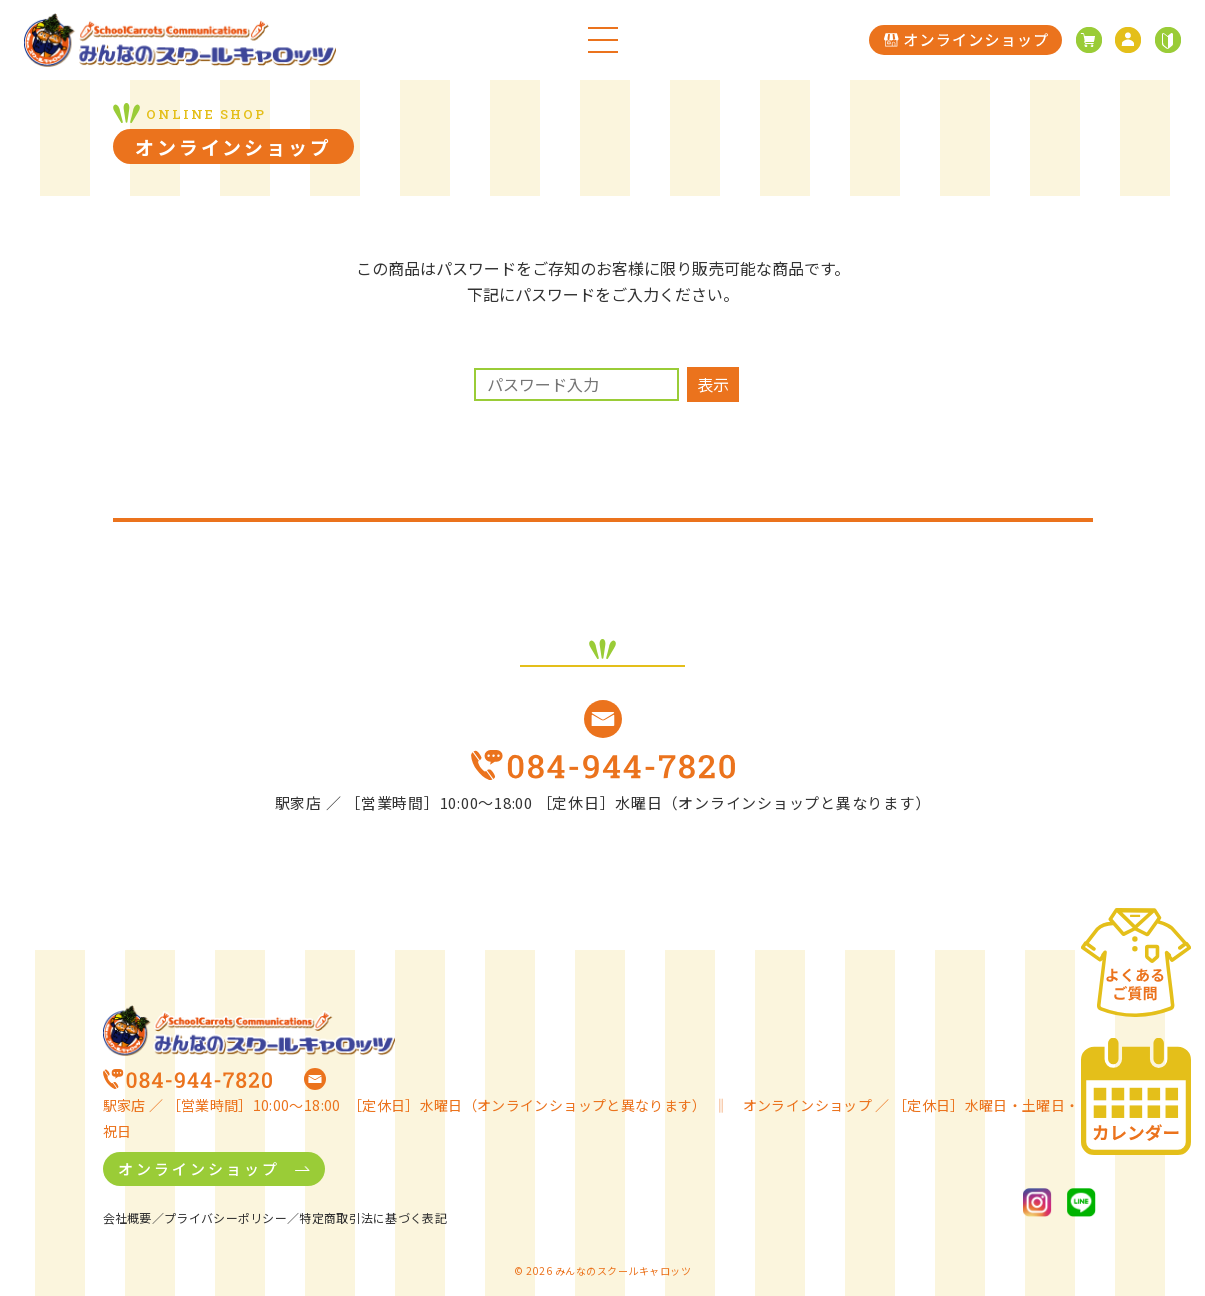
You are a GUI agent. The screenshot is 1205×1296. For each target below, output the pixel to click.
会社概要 (127, 1217)
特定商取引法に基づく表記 (373, 1217)
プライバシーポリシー (225, 1217)
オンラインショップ (199, 1168)
